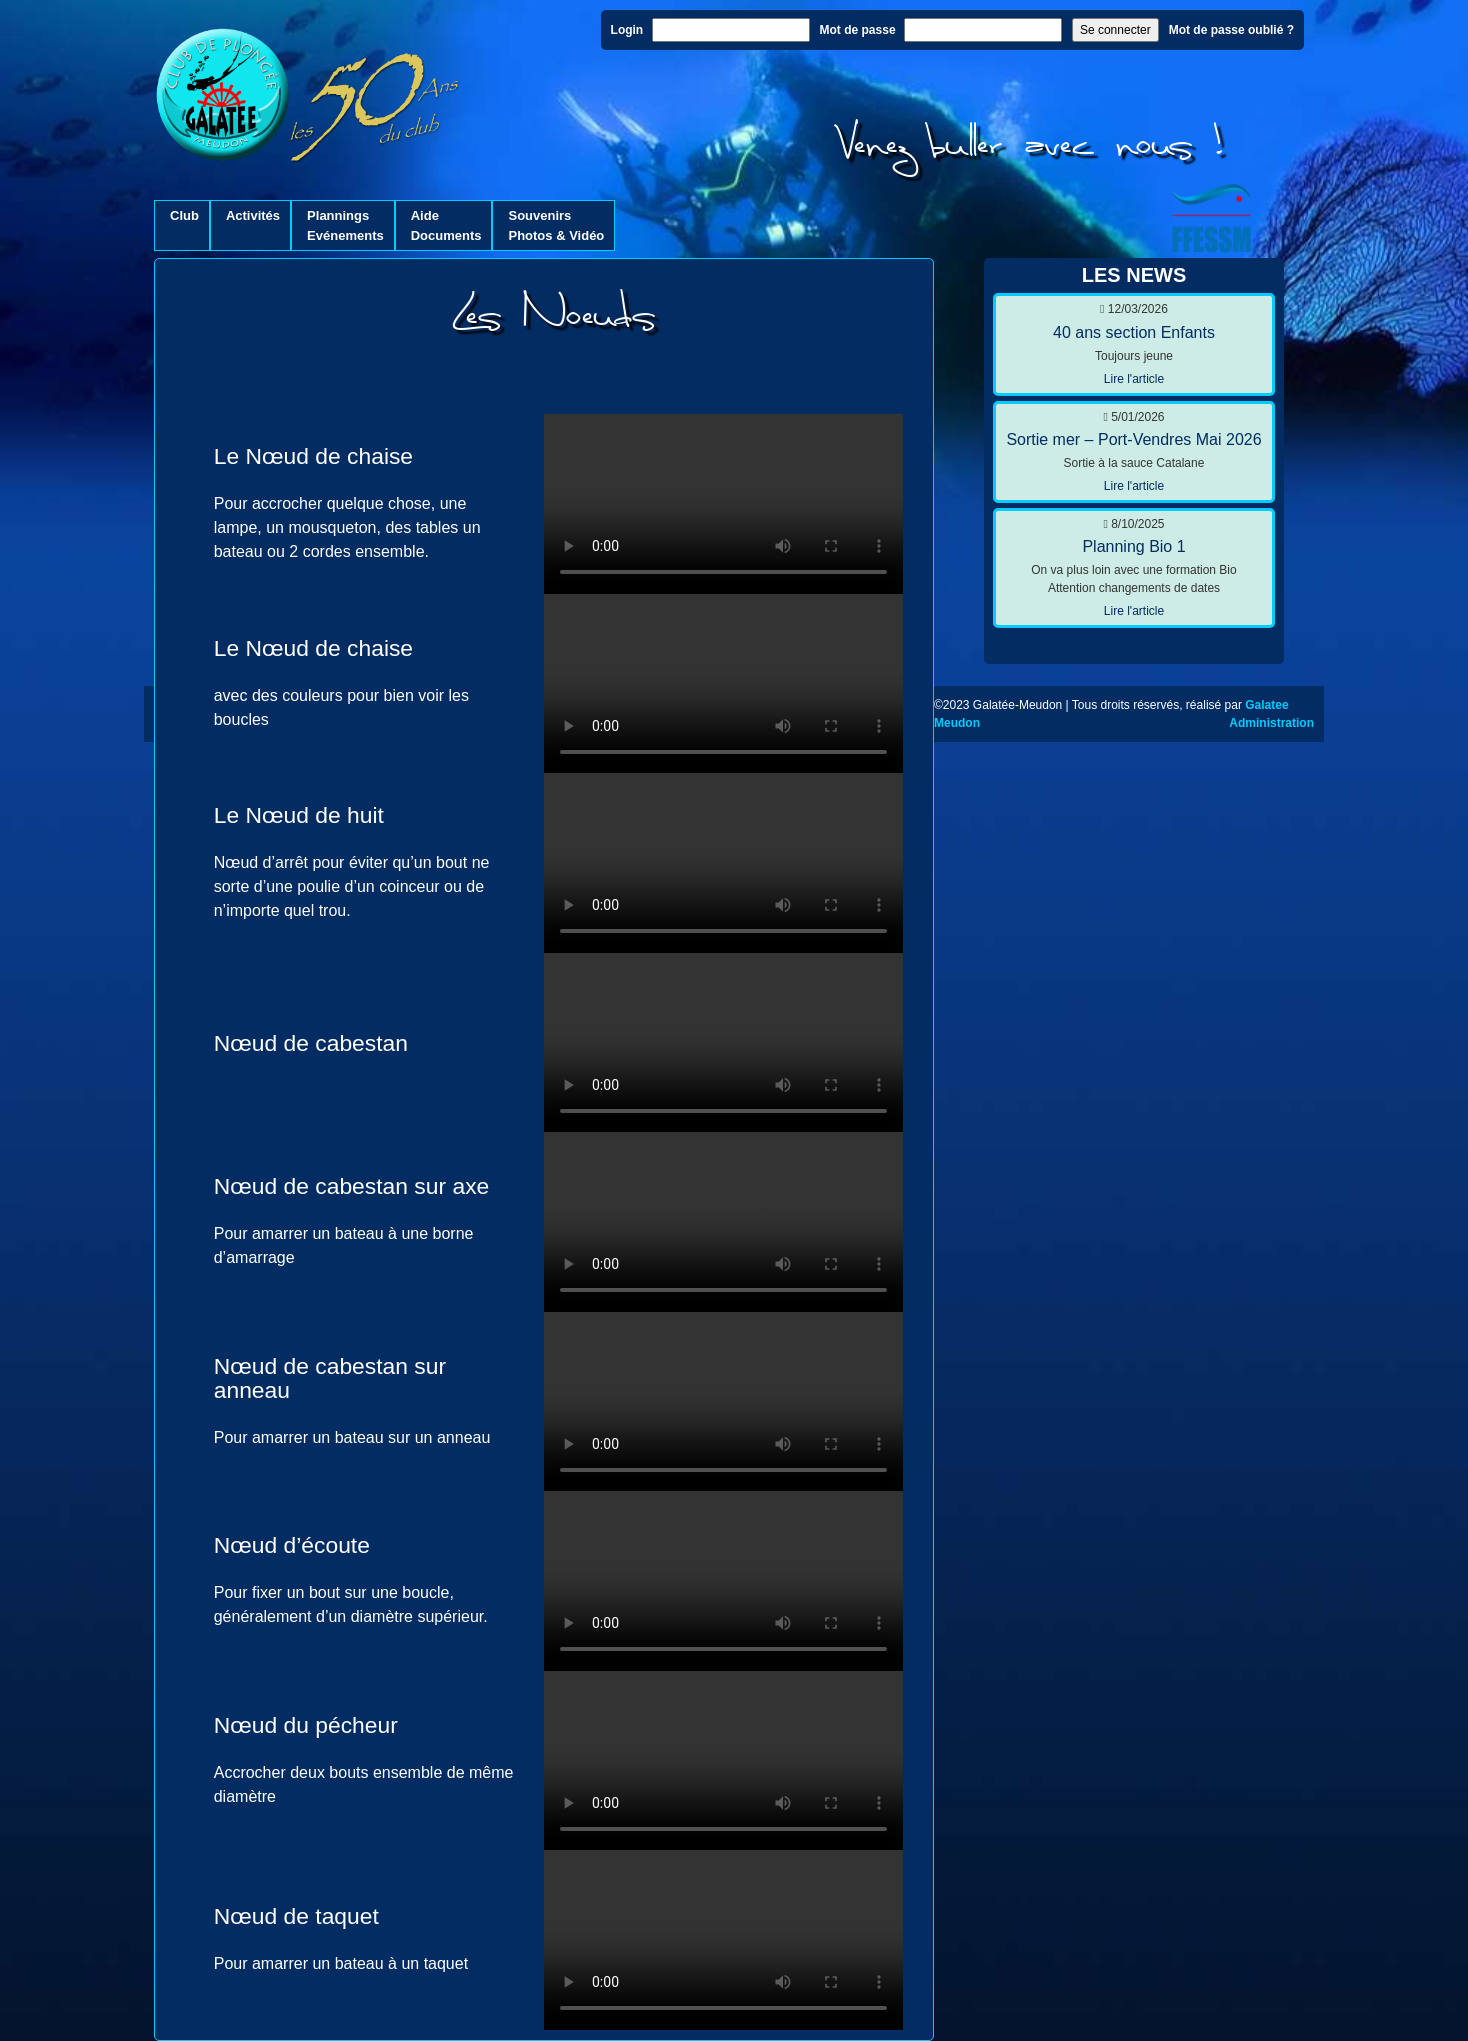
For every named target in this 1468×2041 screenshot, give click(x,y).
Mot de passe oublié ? (1231, 30)
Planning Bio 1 (1133, 546)
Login (627, 30)
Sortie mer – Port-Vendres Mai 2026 (1133, 439)
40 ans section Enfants (1134, 332)
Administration (1271, 723)
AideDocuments (446, 225)
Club (184, 225)
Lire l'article (1134, 379)
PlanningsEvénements (345, 225)
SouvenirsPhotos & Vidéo (556, 225)
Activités (253, 225)
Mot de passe (858, 30)
